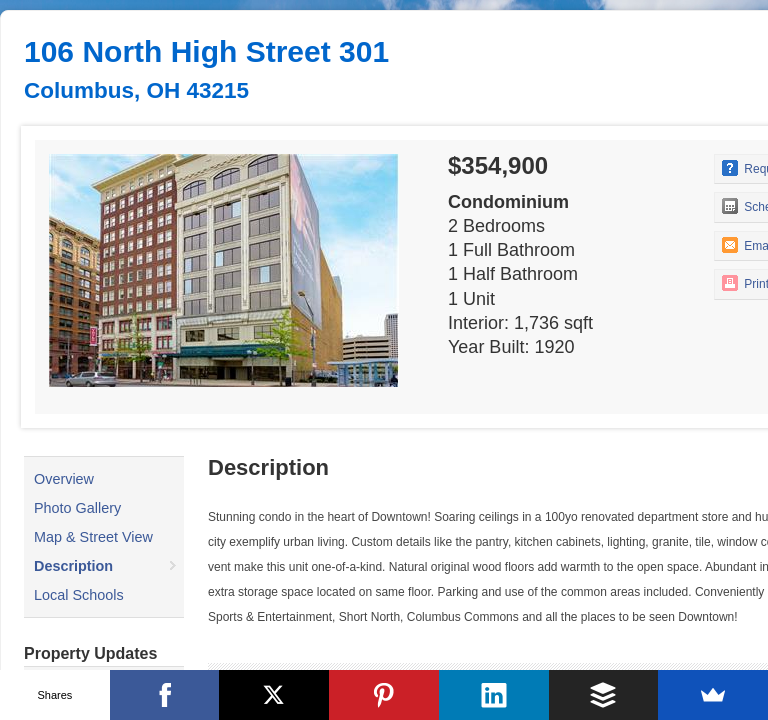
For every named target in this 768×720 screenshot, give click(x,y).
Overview (64, 479)
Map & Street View (93, 537)
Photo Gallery (77, 508)
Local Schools (79, 595)
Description (73, 566)
